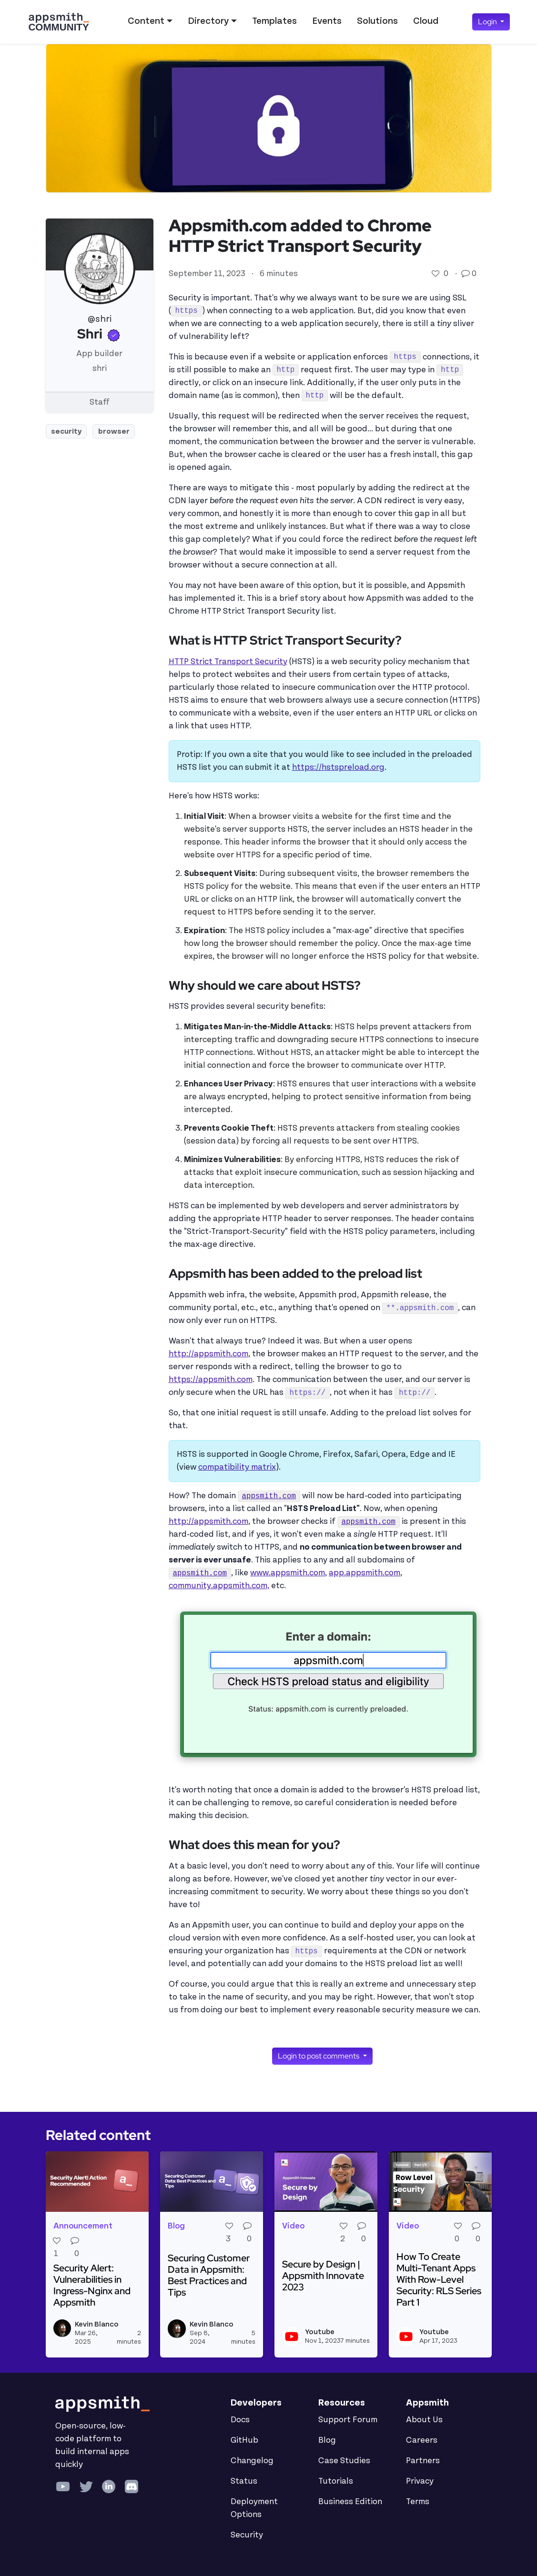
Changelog (252, 2461)
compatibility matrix (237, 1467)
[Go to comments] (466, 273)
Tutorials (335, 2481)
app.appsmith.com (364, 1573)
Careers (421, 2440)
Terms (417, 2501)
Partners (423, 2461)
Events (327, 21)
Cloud (425, 21)
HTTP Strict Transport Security (228, 661)
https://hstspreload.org (338, 767)
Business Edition (350, 2501)
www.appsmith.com (287, 1573)
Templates (274, 21)
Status (244, 2481)
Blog (327, 2440)
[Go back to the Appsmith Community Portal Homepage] (58, 22)
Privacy (420, 2481)
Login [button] (488, 22)
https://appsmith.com (211, 1379)
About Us (424, 2420)
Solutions (377, 21)
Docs (240, 2420)
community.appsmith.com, (219, 1585)
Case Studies (344, 2461)
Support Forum (347, 2420)
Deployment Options (254, 2508)
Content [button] (146, 21)
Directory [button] (208, 21)
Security (247, 2535)
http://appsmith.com (208, 1354)
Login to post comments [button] (319, 2056)
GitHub (244, 2440)
